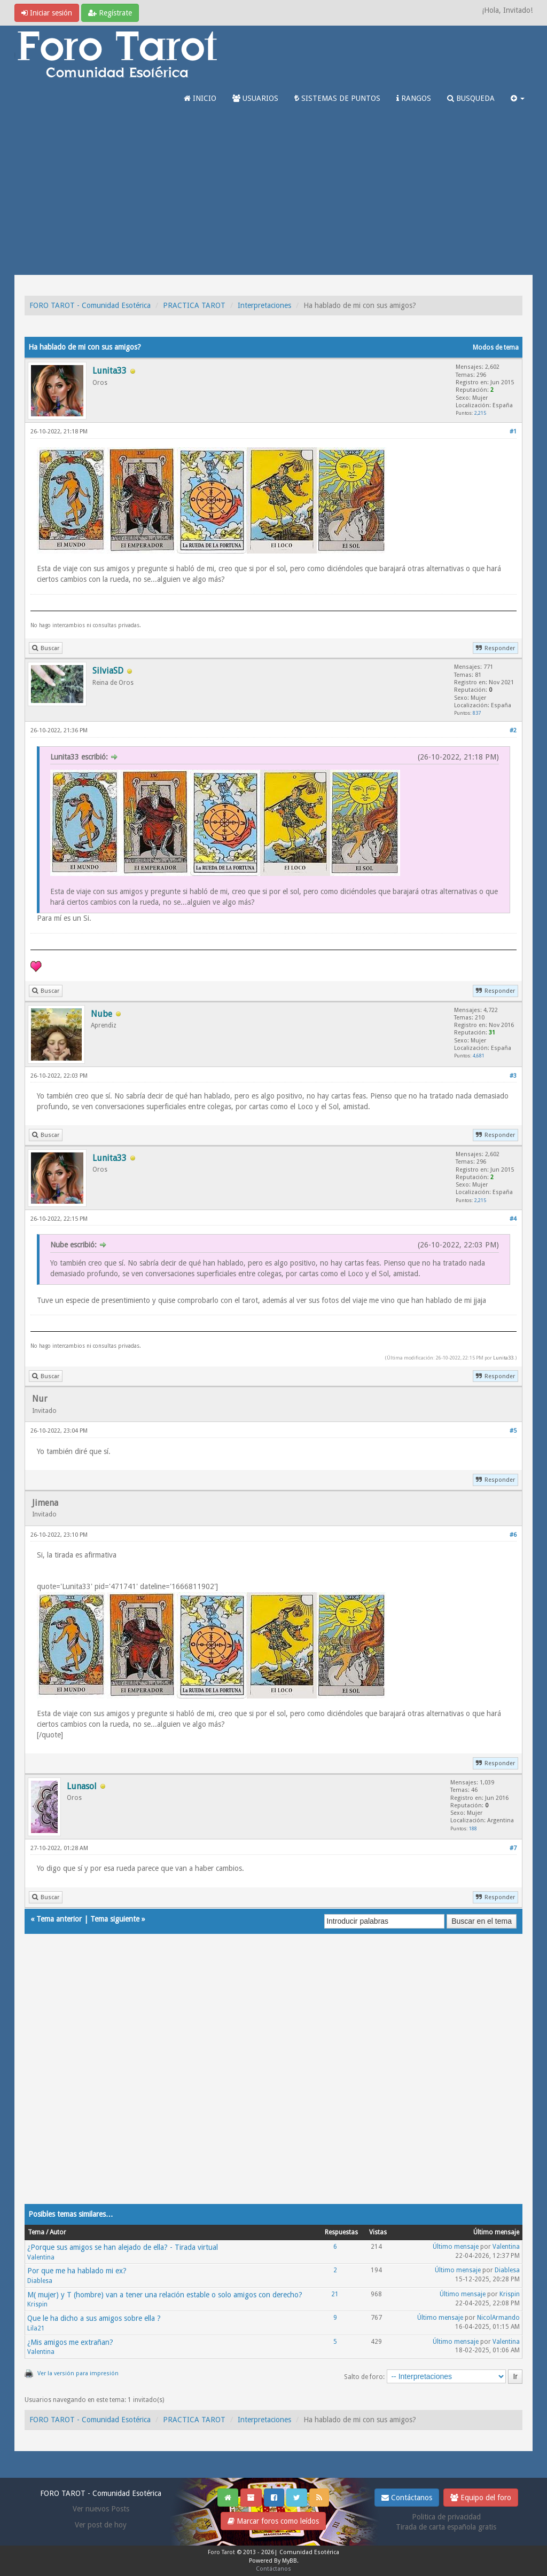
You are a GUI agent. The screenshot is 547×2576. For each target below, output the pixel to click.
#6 (513, 1534)
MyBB (289, 2560)
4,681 (479, 1055)
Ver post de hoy (101, 2524)
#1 (513, 431)
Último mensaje (456, 2246)
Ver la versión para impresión (78, 2373)
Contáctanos (406, 2497)
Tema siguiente (114, 1919)
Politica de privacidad (446, 2516)
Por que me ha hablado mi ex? (77, 2270)
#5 (513, 1430)
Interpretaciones (264, 305)
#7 (513, 1848)
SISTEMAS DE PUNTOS (337, 98)
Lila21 (36, 2328)
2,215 (480, 413)
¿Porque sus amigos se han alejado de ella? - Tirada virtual (122, 2247)
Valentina (40, 2257)
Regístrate (110, 13)
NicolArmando (498, 2317)
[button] (518, 98)
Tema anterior (59, 1919)
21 (335, 2294)
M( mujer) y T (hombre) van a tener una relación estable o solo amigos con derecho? (164, 2294)
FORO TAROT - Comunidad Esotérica (90, 305)
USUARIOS (255, 98)
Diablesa (39, 2281)
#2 (513, 730)
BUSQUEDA (471, 98)
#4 (513, 1218)
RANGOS (413, 98)
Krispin (37, 2304)
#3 (513, 1075)
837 (477, 713)
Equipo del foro (480, 2497)
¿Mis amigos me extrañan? (70, 2342)
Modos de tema (496, 347)
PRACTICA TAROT (194, 305)
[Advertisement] (273, 195)
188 (473, 1828)
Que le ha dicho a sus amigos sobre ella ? (94, 2318)
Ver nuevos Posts (101, 2508)
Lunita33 (503, 1358)
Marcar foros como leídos (273, 2521)
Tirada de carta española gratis (446, 2527)
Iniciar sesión (46, 13)
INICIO (200, 98)
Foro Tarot (221, 2552)
